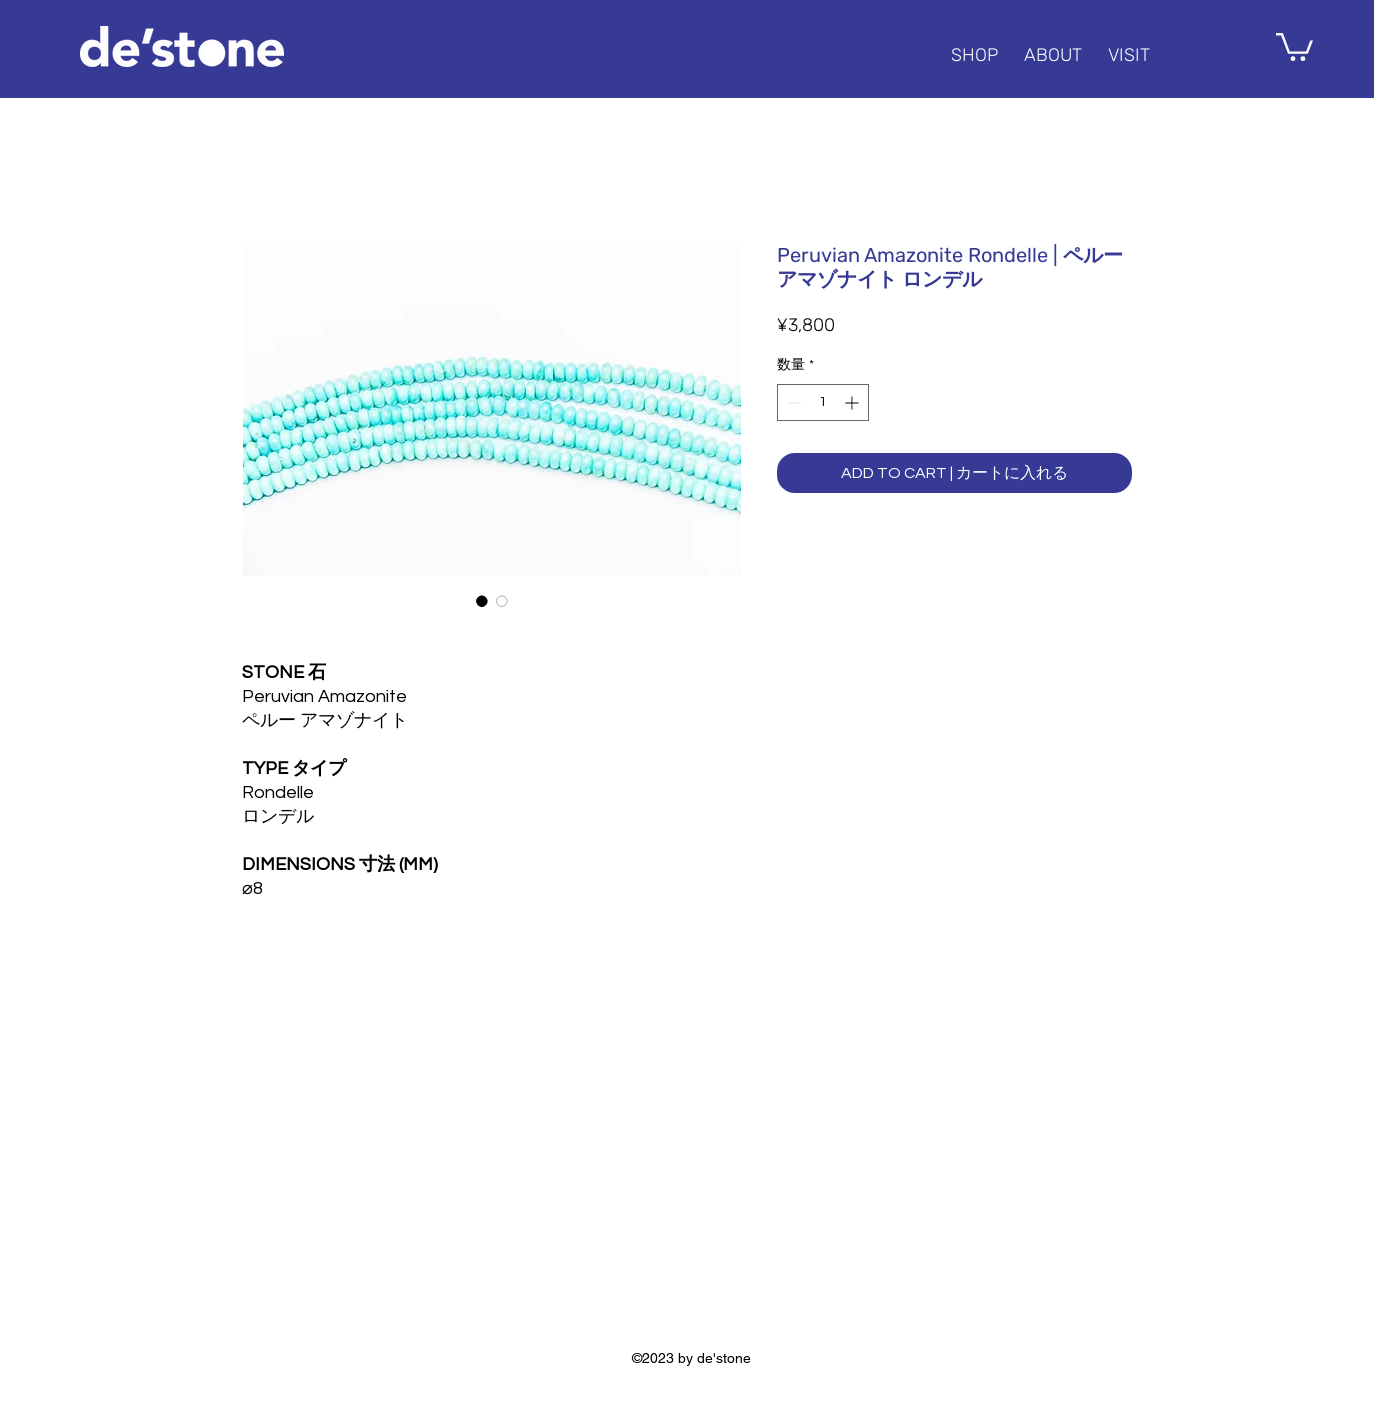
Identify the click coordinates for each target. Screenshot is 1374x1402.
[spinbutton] (823, 402)
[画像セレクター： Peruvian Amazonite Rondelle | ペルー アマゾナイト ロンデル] (482, 601)
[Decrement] (792, 402)
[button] (1294, 45)
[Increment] (853, 402)
